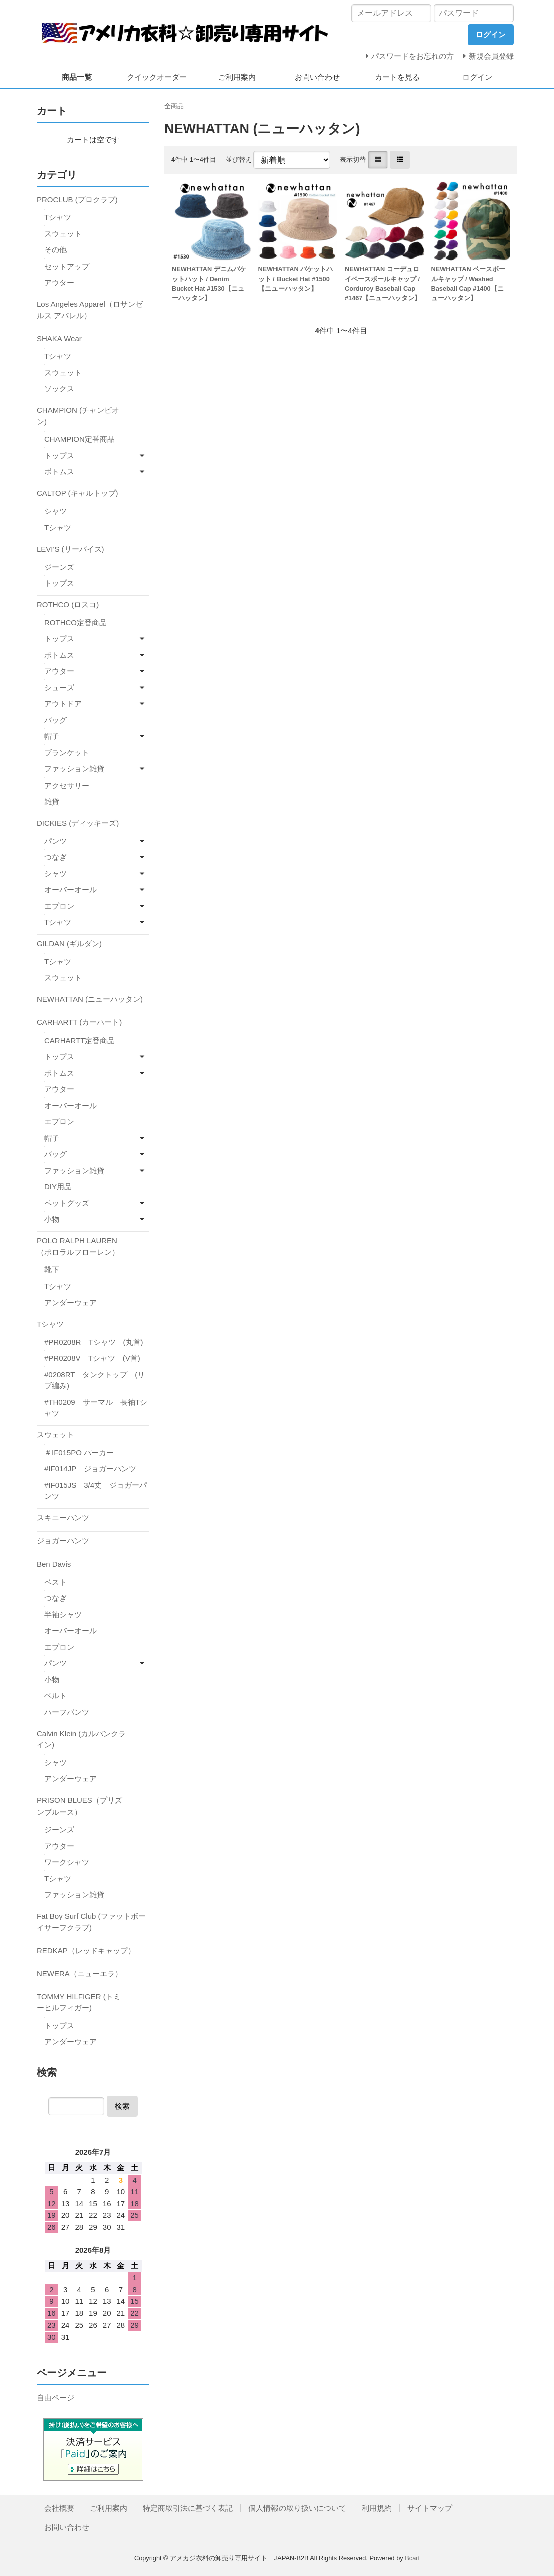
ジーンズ (59, 567)
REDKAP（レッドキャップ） (86, 1950)
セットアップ (66, 266)
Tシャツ (57, 217)
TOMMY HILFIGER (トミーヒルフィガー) (79, 2002)
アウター (59, 282)
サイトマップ (429, 2508)
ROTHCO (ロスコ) (68, 604)
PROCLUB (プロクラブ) (77, 199)
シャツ (55, 511)
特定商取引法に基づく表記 (188, 2508)
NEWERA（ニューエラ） (79, 1973)
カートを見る (397, 77)
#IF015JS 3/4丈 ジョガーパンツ (95, 1491)
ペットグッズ (66, 1203)
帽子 (51, 736)
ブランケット (66, 752)
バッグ (55, 720)
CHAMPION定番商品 (79, 439)
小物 (51, 1219)
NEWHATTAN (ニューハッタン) (90, 999)
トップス (59, 455)
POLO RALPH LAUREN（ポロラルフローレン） (78, 1246)
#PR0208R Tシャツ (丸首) (93, 1342)
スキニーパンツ (63, 1517)
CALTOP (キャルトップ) (77, 493)
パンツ (55, 841)
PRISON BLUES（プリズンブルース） (79, 1806)
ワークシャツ (66, 1862)
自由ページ (55, 2397)
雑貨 (51, 801)
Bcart (412, 2558)
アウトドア (63, 703)
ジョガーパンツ (63, 1540)
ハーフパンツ (66, 1712)
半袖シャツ (63, 1614)
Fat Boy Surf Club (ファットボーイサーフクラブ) (91, 1922)
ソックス (59, 388)
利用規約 (377, 2508)
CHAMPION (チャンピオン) (78, 416)
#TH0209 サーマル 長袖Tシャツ (95, 1408)
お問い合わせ (317, 77)
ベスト (55, 1582)
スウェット (63, 233)
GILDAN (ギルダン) (69, 943)
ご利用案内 (237, 77)
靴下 (51, 1269)
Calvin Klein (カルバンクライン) (81, 1739)
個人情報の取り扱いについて (297, 2508)
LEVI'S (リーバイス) (70, 549)
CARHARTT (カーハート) (79, 1022)
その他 (55, 249)
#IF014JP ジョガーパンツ (90, 1468)
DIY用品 (58, 1186)
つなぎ (55, 857)
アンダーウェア (70, 1302)
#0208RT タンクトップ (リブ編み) (94, 1380)
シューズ (59, 687)
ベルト (55, 1695)
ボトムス (59, 471)
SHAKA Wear (59, 338)
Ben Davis (54, 1564)
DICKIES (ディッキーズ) (78, 823)
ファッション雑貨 (74, 768)
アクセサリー (66, 785)
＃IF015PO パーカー (79, 1452)
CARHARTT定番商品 (79, 1040)
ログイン (477, 77)
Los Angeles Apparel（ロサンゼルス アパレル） (90, 310)
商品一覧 (77, 77)
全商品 (174, 106)
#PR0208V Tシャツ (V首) (92, 1358)
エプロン (59, 906)
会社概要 (59, 2508)
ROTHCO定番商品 (75, 622)
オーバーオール (70, 889)
